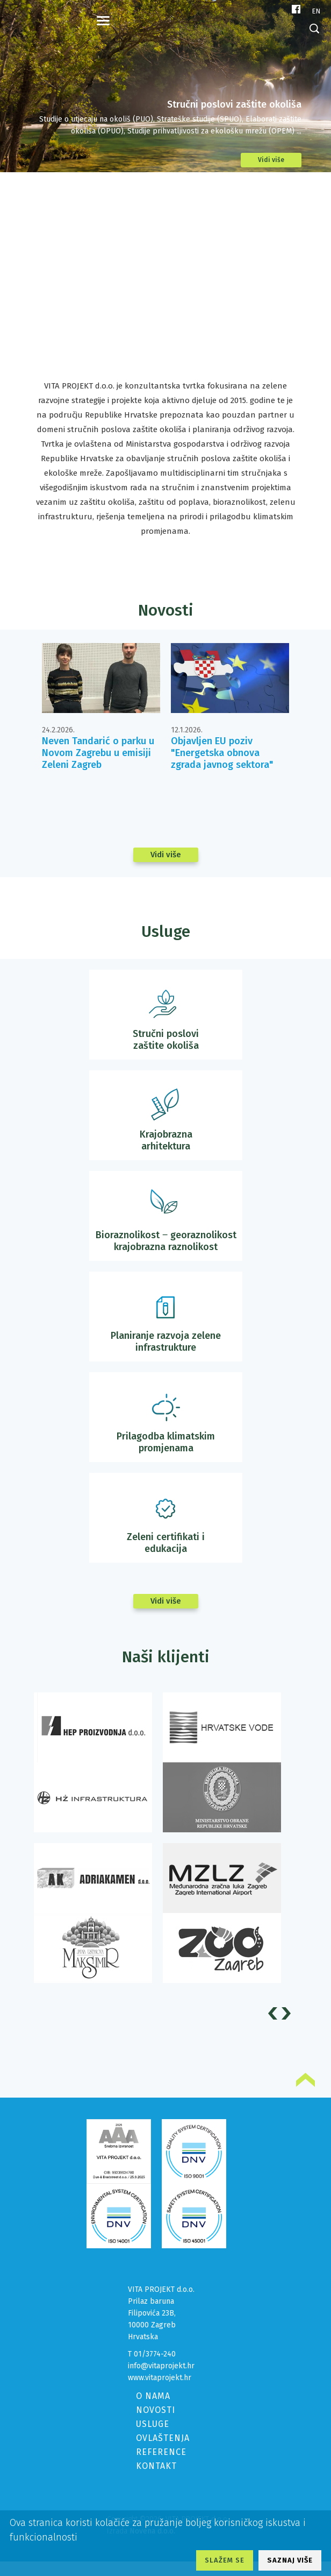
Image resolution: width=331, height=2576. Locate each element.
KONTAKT (156, 2466)
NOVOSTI (155, 2410)
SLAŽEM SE (224, 2560)
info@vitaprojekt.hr (161, 2365)
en (316, 11)
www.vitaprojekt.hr (159, 2377)
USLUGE (152, 2424)
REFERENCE (161, 2452)
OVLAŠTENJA (163, 2438)
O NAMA (153, 2396)
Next (288, 2013)
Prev (274, 2013)
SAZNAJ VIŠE (290, 2560)
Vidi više (271, 160)
